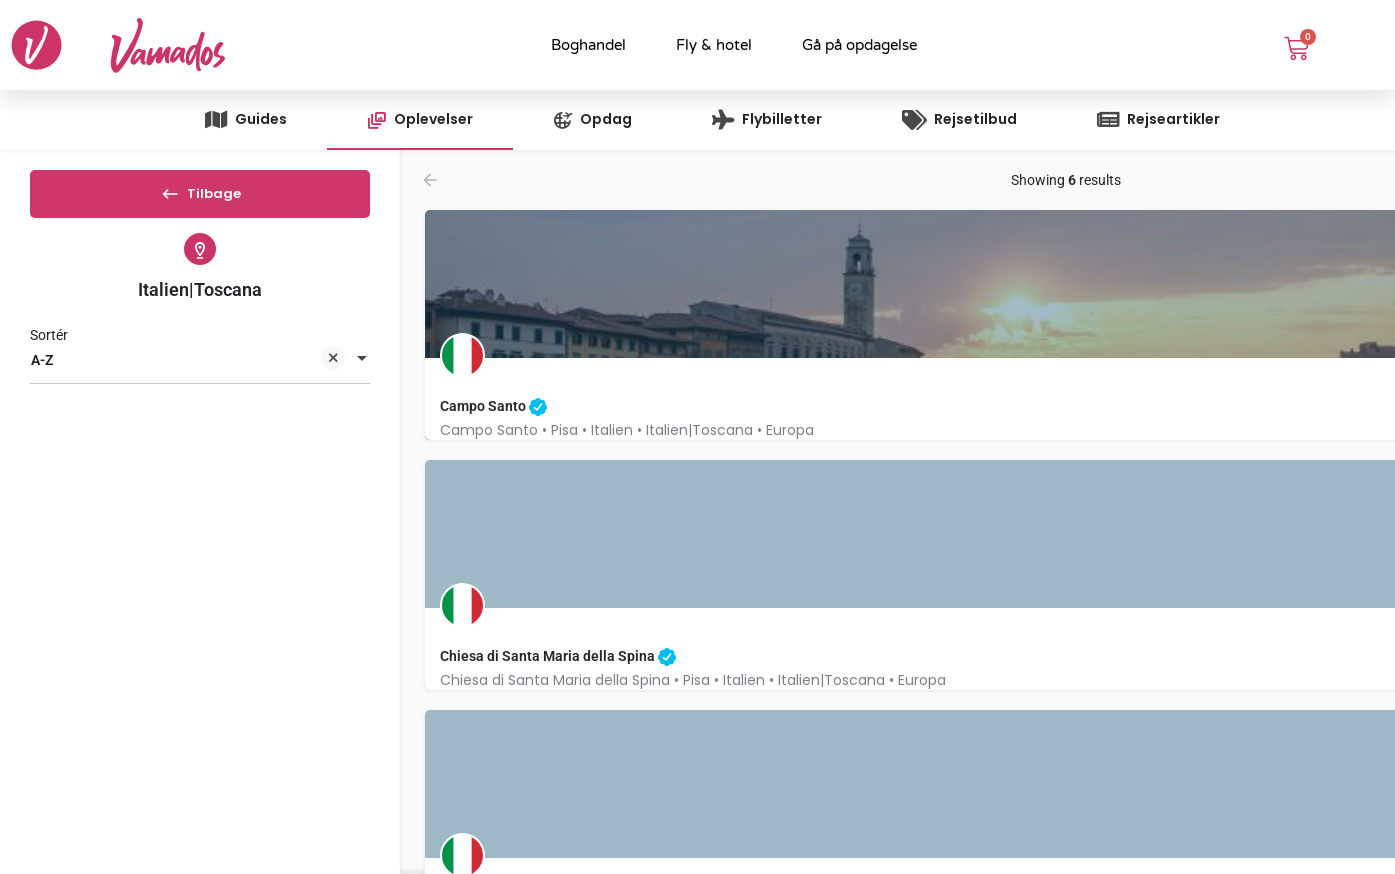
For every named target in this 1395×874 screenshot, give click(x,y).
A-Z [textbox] (188, 378)
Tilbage (200, 200)
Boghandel (588, 45)
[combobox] (200, 377)
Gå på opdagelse (859, 45)
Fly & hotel (714, 45)
